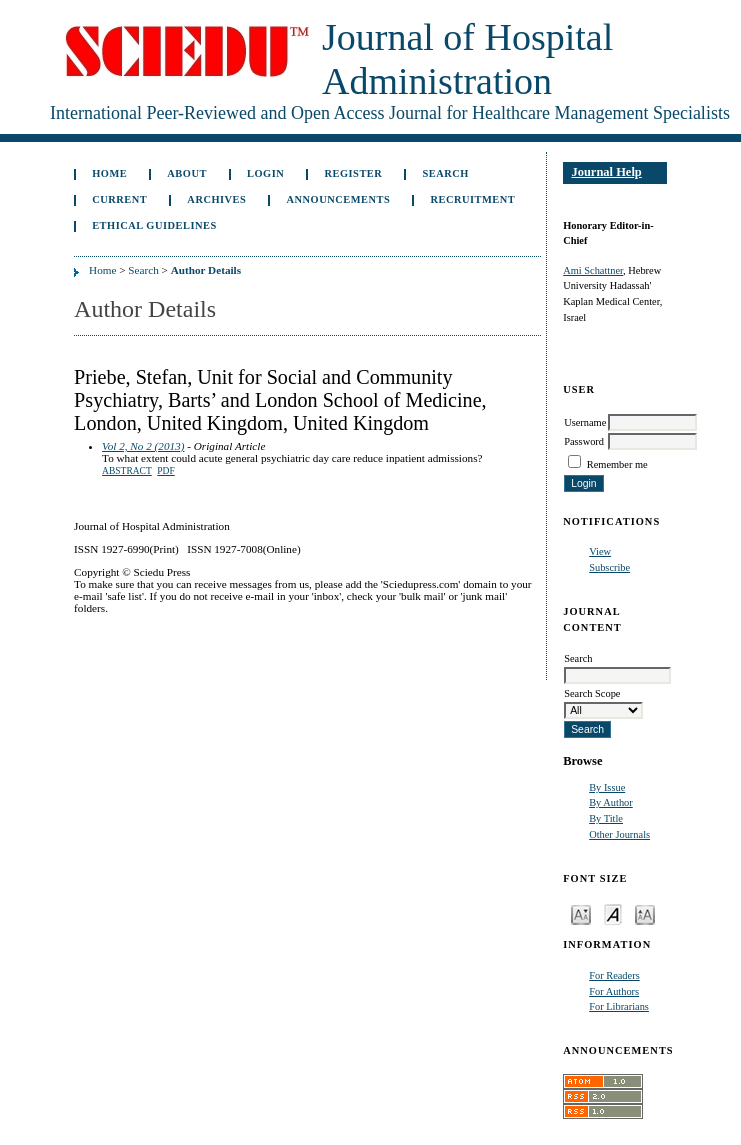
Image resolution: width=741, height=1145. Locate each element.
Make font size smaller (581, 913)
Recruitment (472, 199)
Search (445, 173)
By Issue (607, 787)
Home (109, 173)
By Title (606, 818)
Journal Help (606, 172)
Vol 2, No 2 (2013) (143, 446)
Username (585, 422)
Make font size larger (645, 913)
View (600, 551)
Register (353, 173)
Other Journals (619, 834)
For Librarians (619, 1006)
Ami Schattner (593, 270)
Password (584, 441)
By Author (611, 802)
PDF (165, 471)
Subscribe (609, 567)
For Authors (614, 991)
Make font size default (613, 913)
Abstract (127, 471)
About (187, 173)
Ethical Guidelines (154, 225)
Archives (216, 199)
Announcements (339, 199)
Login (265, 173)
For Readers (614, 975)
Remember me (617, 464)
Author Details (206, 270)
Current (119, 199)
